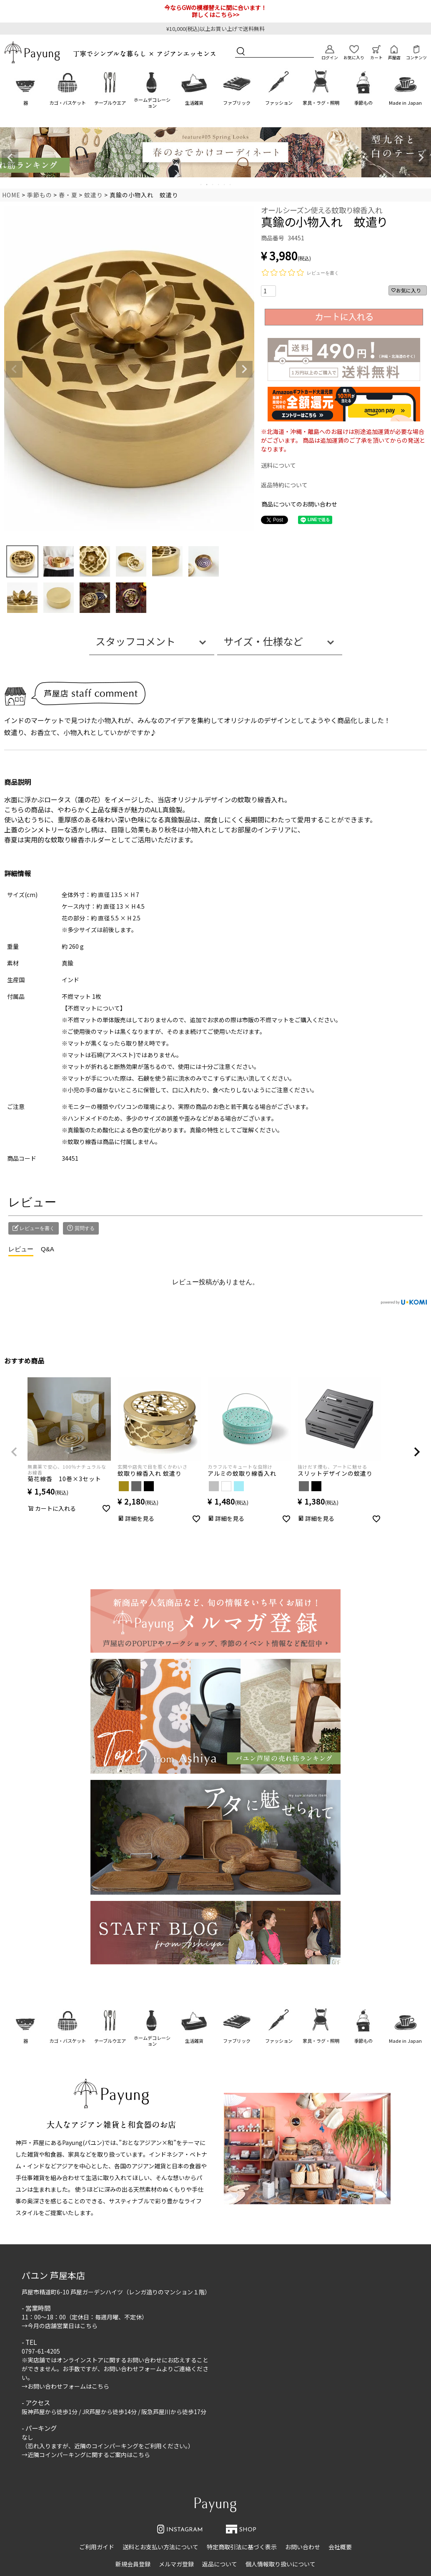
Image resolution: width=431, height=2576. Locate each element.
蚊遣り (93, 195)
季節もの (363, 102)
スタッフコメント (135, 641)
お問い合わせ (302, 2547)
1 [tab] (201, 184)
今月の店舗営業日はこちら (63, 2325)
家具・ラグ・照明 (321, 102)
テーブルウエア (110, 102)
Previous (10, 157)
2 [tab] (207, 184)
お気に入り (353, 52)
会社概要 (340, 2547)
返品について (219, 2564)
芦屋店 (394, 52)
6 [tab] (230, 184)
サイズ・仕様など (263, 641)
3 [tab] (213, 184)
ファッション (279, 102)
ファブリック (237, 102)
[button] (14, 1452)
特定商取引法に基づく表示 (242, 2547)
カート (376, 52)
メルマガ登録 (176, 2564)
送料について (278, 465)
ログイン (329, 52)
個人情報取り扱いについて (281, 2564)
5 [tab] (225, 184)
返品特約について (284, 485)
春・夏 (68, 195)
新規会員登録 (132, 2564)
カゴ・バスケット (67, 102)
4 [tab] (219, 184)
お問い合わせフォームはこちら (68, 2386)
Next (421, 157)
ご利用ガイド (96, 2547)
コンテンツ (416, 52)
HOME (11, 195)
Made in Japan (405, 102)
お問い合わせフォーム (132, 2368)
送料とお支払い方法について (160, 2547)
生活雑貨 (194, 102)
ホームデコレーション (152, 102)
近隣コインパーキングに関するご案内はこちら (89, 2454)
